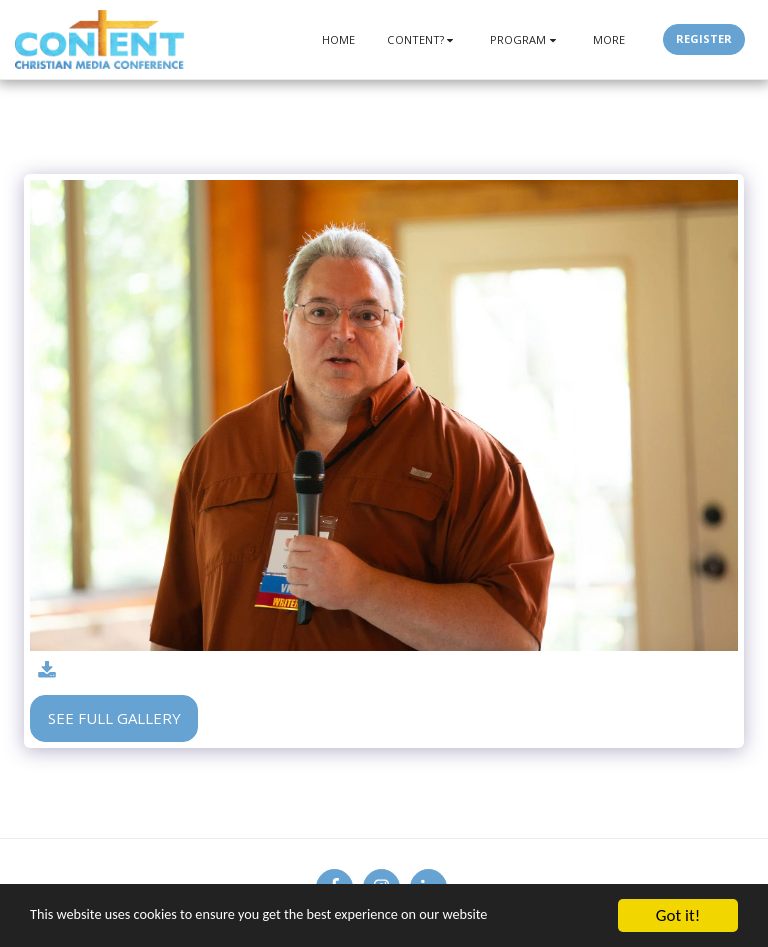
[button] (422, 39)
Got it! (678, 915)
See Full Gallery (114, 718)
